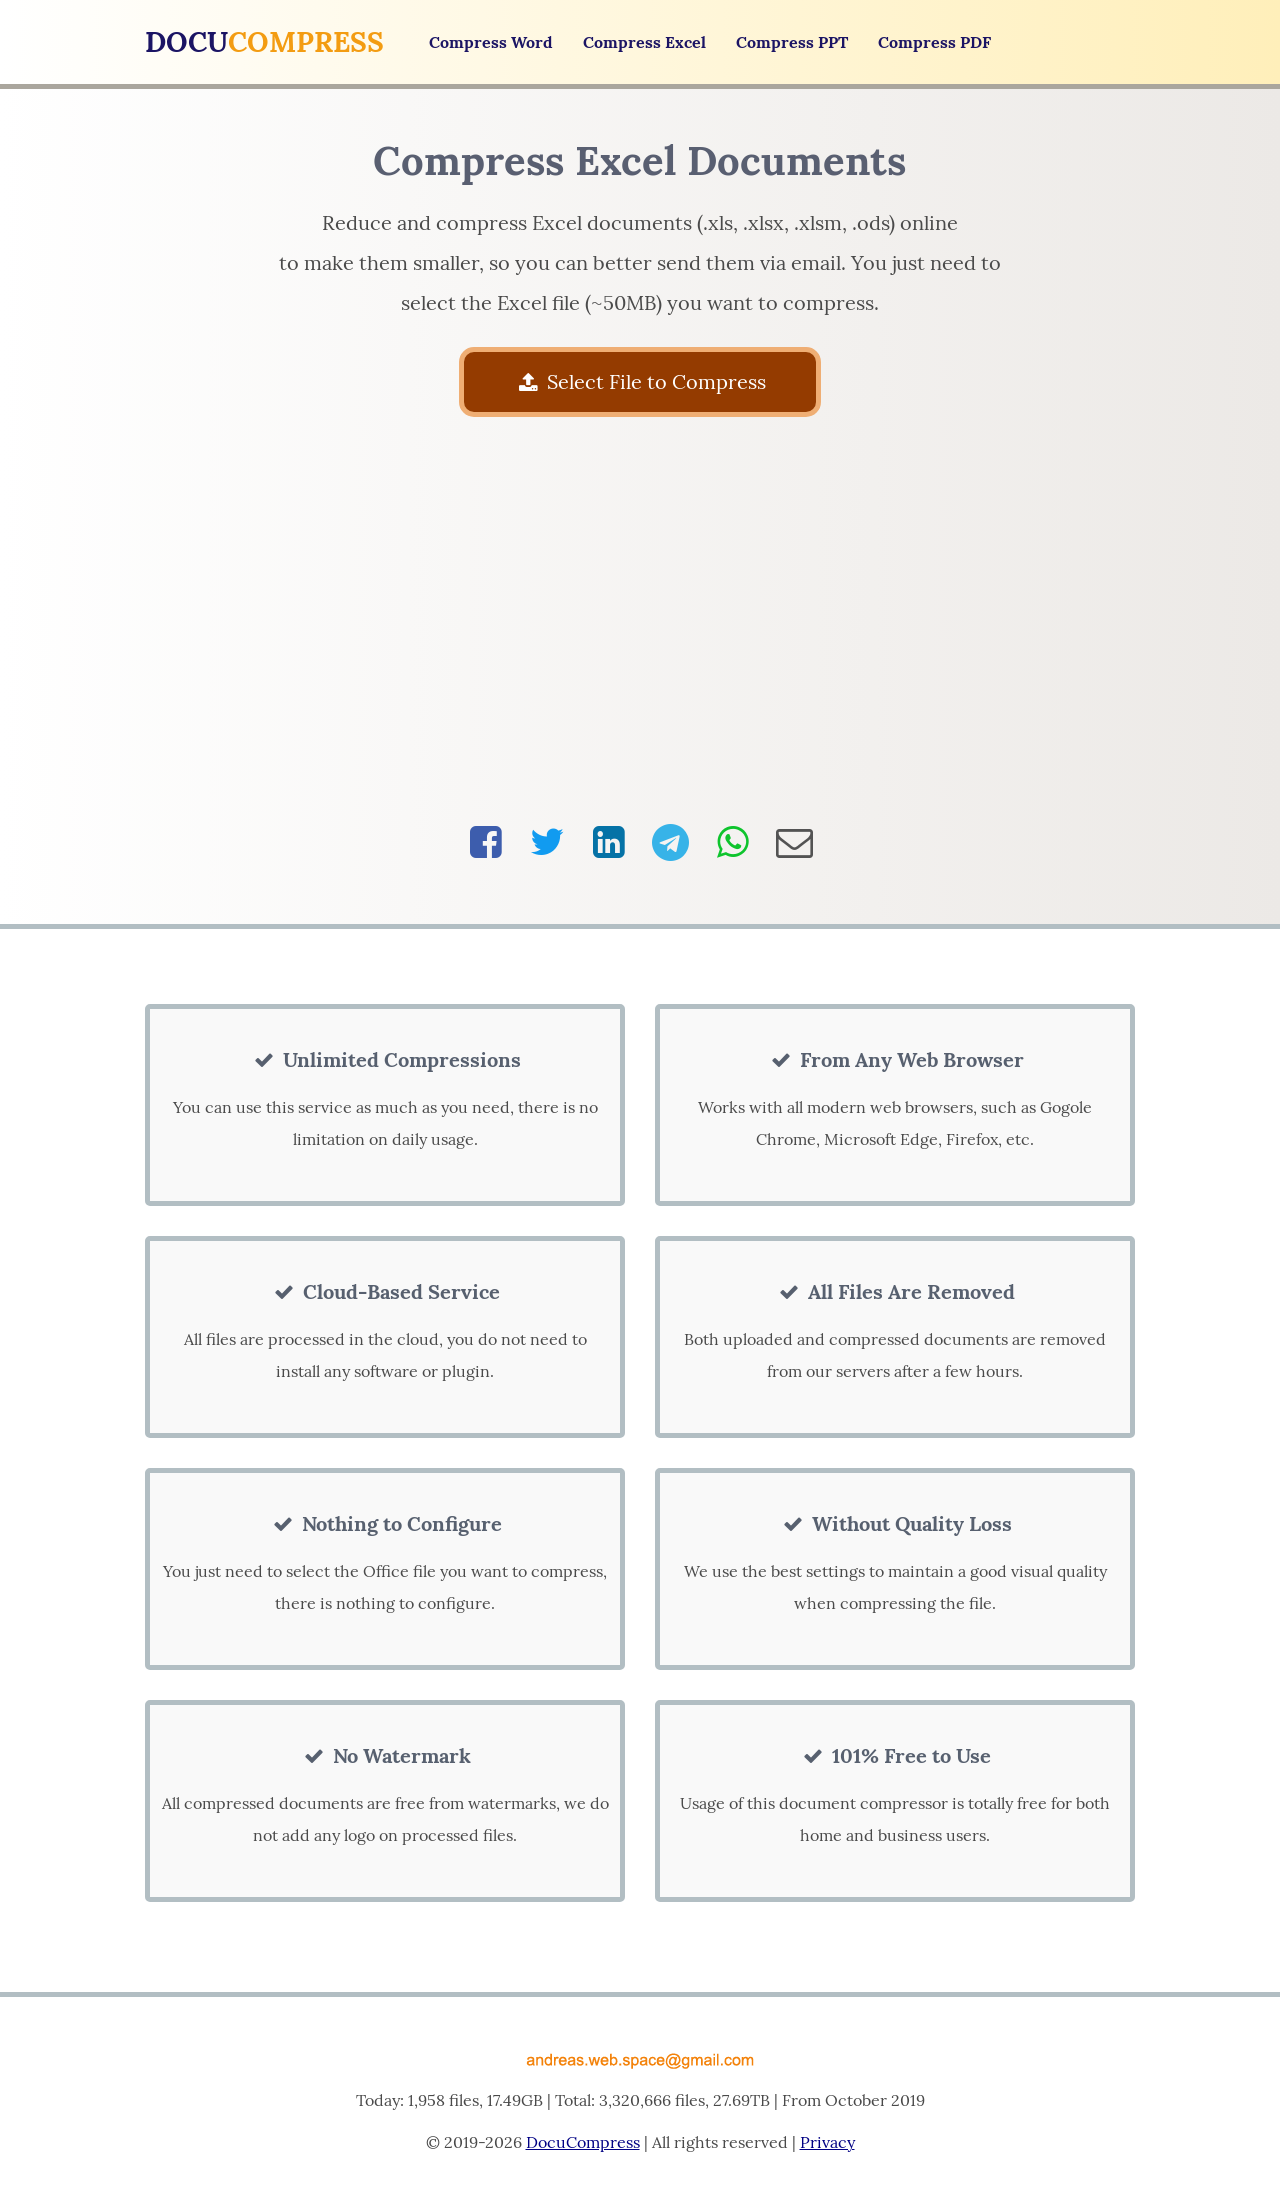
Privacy (827, 2142)
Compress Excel (644, 42)
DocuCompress (583, 2142)
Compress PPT (792, 42)
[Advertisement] (640, 620)
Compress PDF (934, 42)
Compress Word (491, 42)
